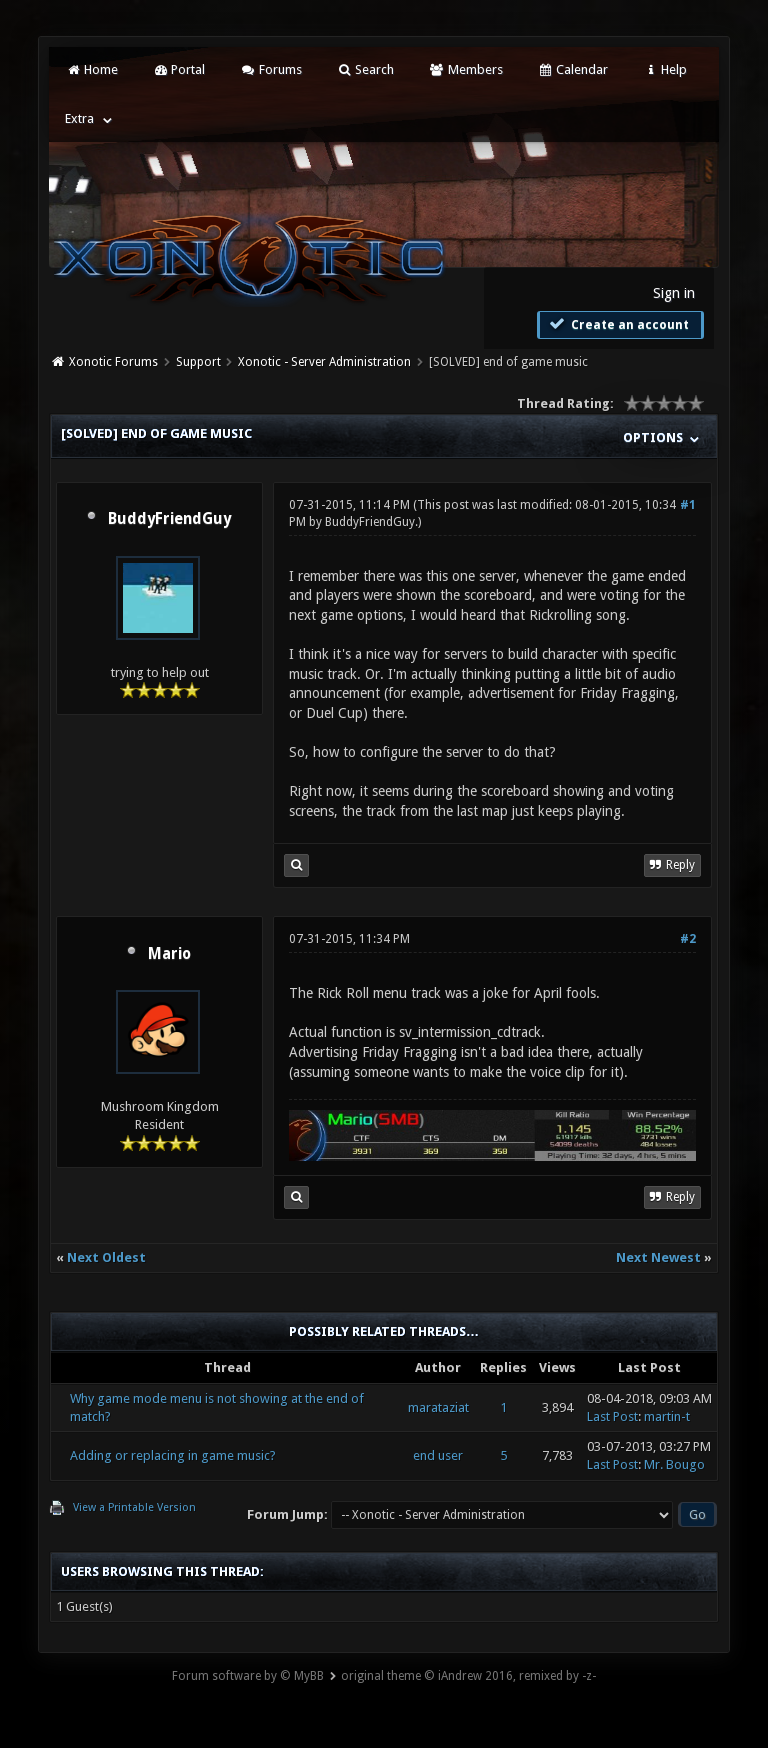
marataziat (438, 1407)
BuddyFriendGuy (169, 519)
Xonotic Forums (113, 362)
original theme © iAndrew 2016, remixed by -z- (468, 1676)
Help (665, 69)
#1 (688, 505)
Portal (179, 69)
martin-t (667, 1416)
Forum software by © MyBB (248, 1676)
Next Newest (658, 1257)
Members (465, 69)
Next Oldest (106, 1257)
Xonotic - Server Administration (324, 362)
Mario (169, 954)
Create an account (618, 324)
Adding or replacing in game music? (173, 1455)
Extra (79, 118)
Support (198, 362)
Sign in (674, 293)
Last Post (612, 1416)
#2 (688, 939)
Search (365, 69)
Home (91, 69)
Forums (270, 69)
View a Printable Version (134, 1507)
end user (438, 1455)
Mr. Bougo (674, 1464)
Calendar (573, 69)
